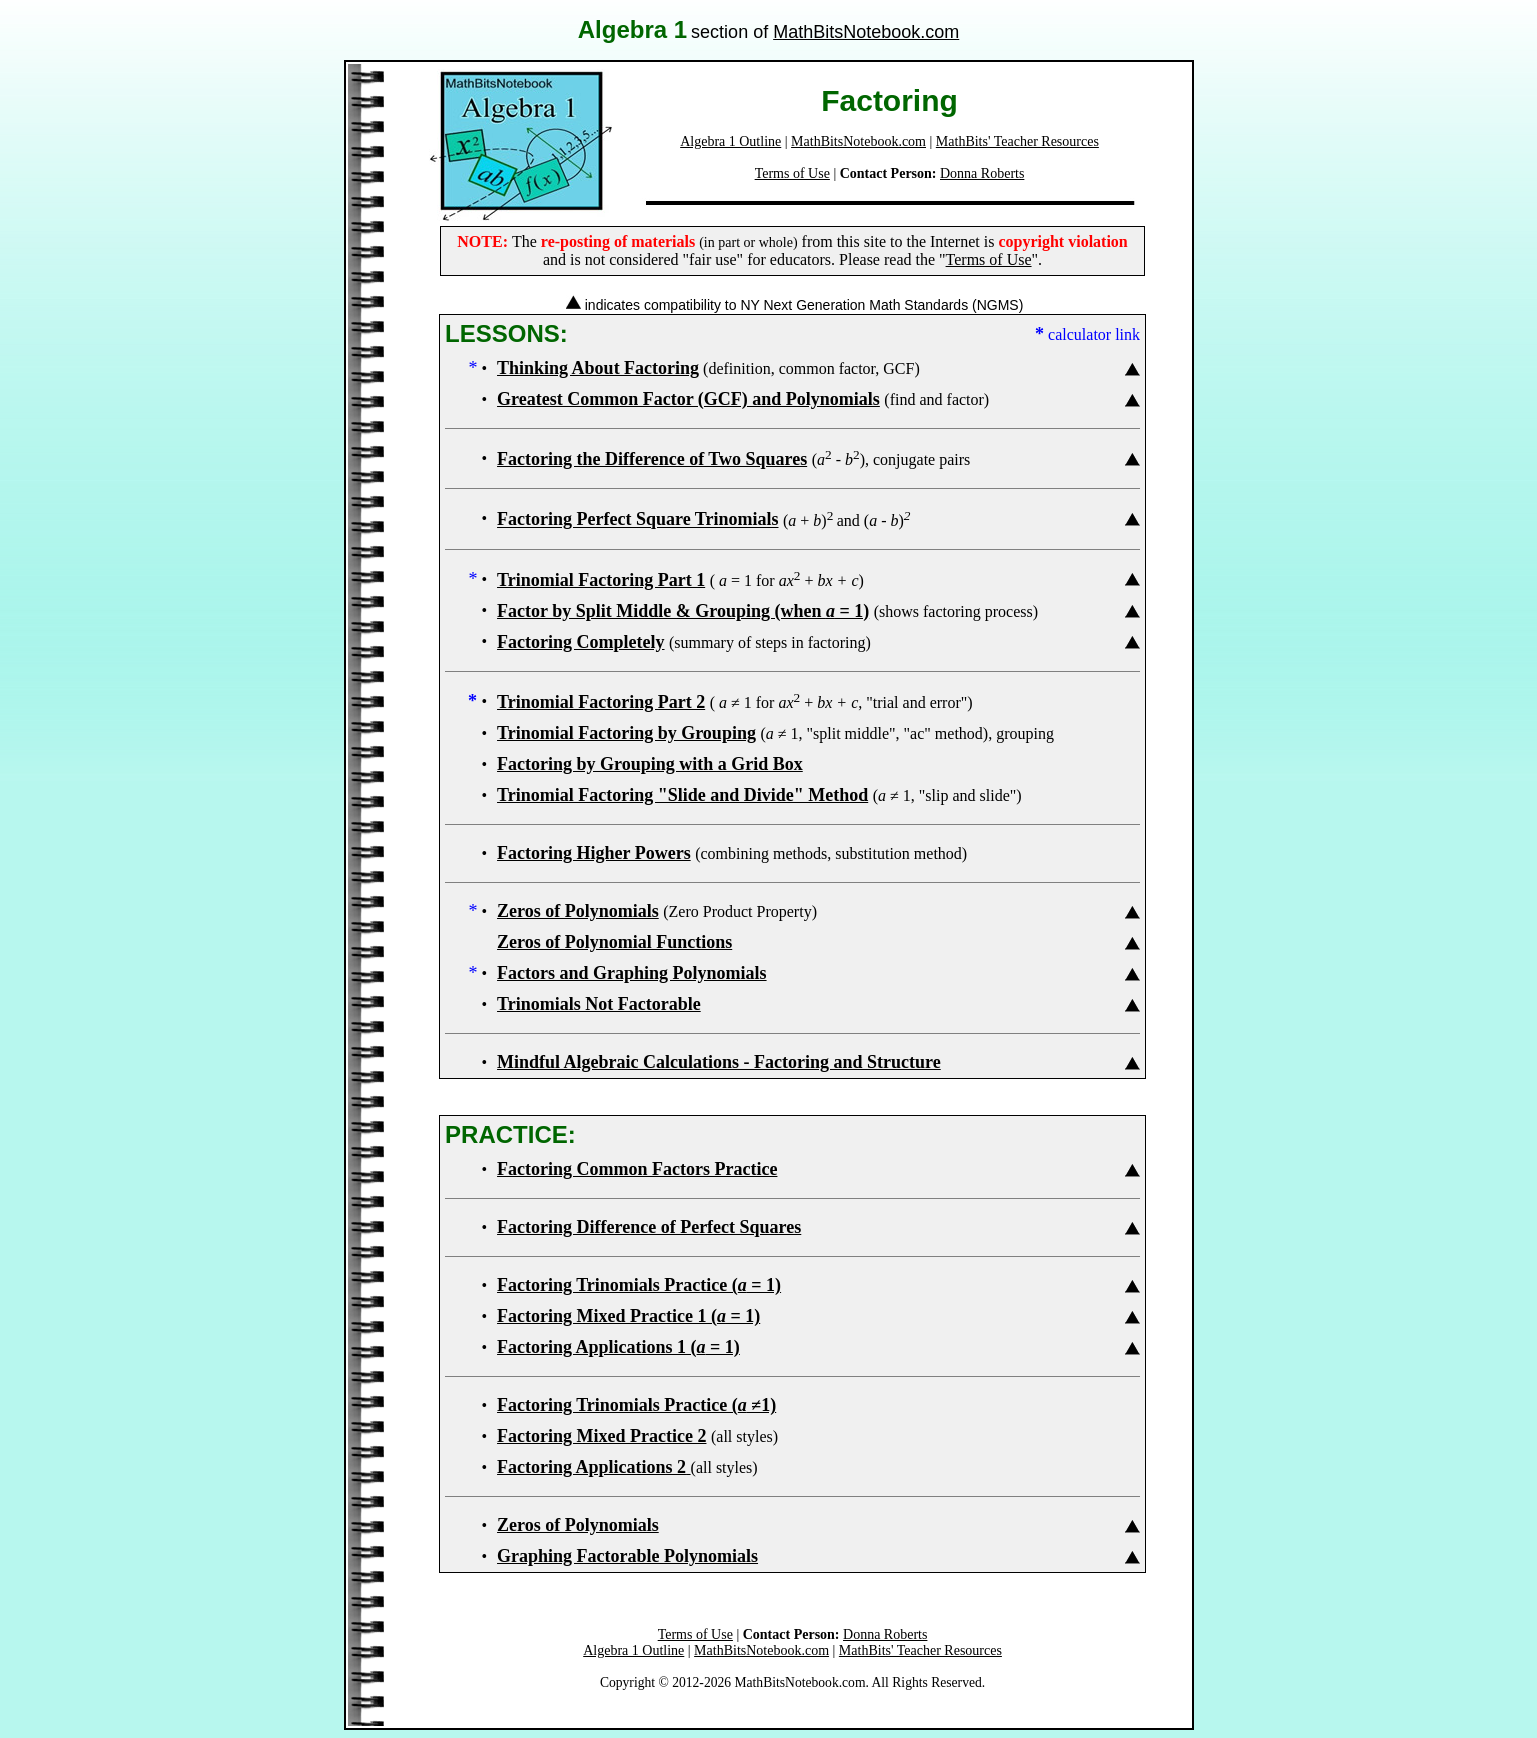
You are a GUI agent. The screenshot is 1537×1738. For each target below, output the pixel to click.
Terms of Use (792, 173)
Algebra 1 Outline (730, 141)
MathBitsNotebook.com (866, 32)
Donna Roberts (982, 173)
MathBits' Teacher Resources (1017, 141)
